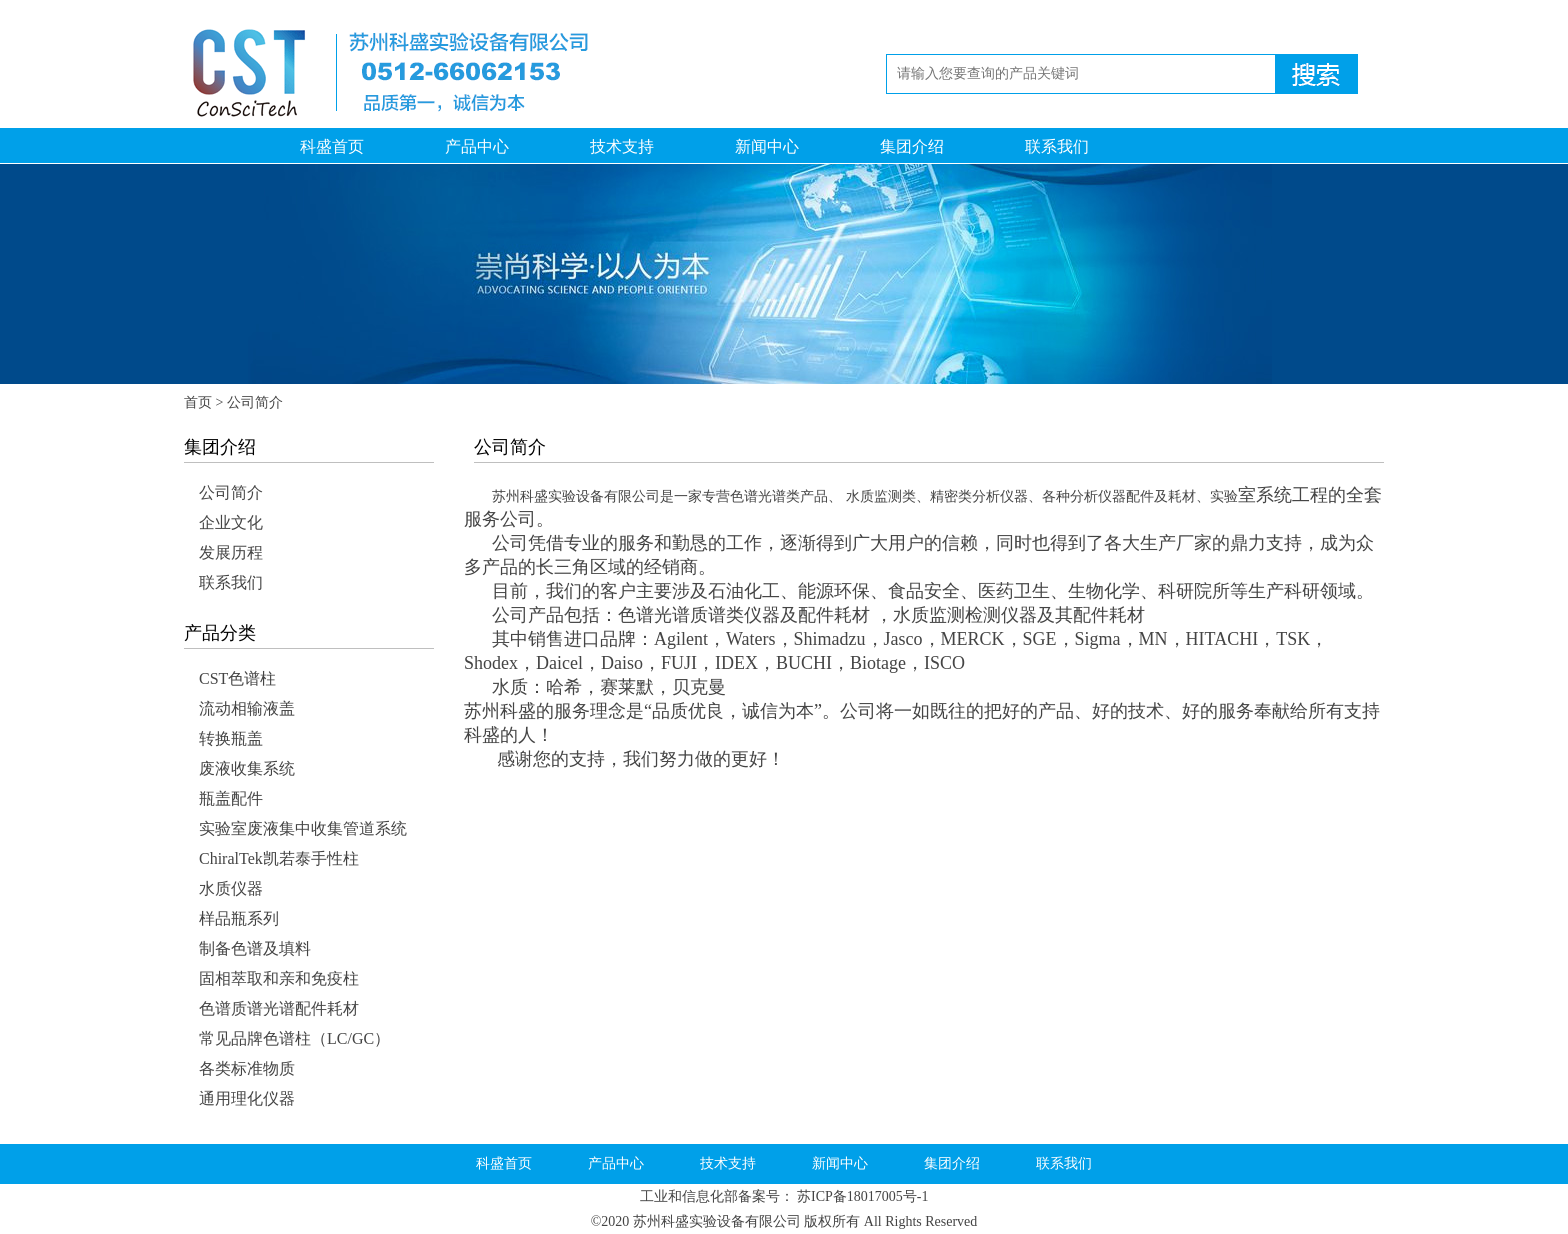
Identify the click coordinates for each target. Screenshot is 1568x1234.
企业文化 (231, 522)
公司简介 (231, 492)
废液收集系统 (247, 768)
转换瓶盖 (231, 738)
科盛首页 (332, 146)
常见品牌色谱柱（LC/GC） (294, 1038)
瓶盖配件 (231, 798)
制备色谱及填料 (255, 948)
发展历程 (231, 552)
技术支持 (622, 146)
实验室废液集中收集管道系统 (303, 828)
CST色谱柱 (237, 678)
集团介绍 (912, 146)
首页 (198, 402)
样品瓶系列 (239, 918)
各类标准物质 (247, 1068)
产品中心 (477, 146)
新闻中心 (767, 146)
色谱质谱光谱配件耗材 (279, 1008)
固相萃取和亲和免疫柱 (279, 978)
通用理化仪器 (247, 1098)
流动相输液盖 (247, 708)
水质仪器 (231, 888)
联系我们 (1057, 146)
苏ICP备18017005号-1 (862, 1196)
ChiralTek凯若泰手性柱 (279, 858)
